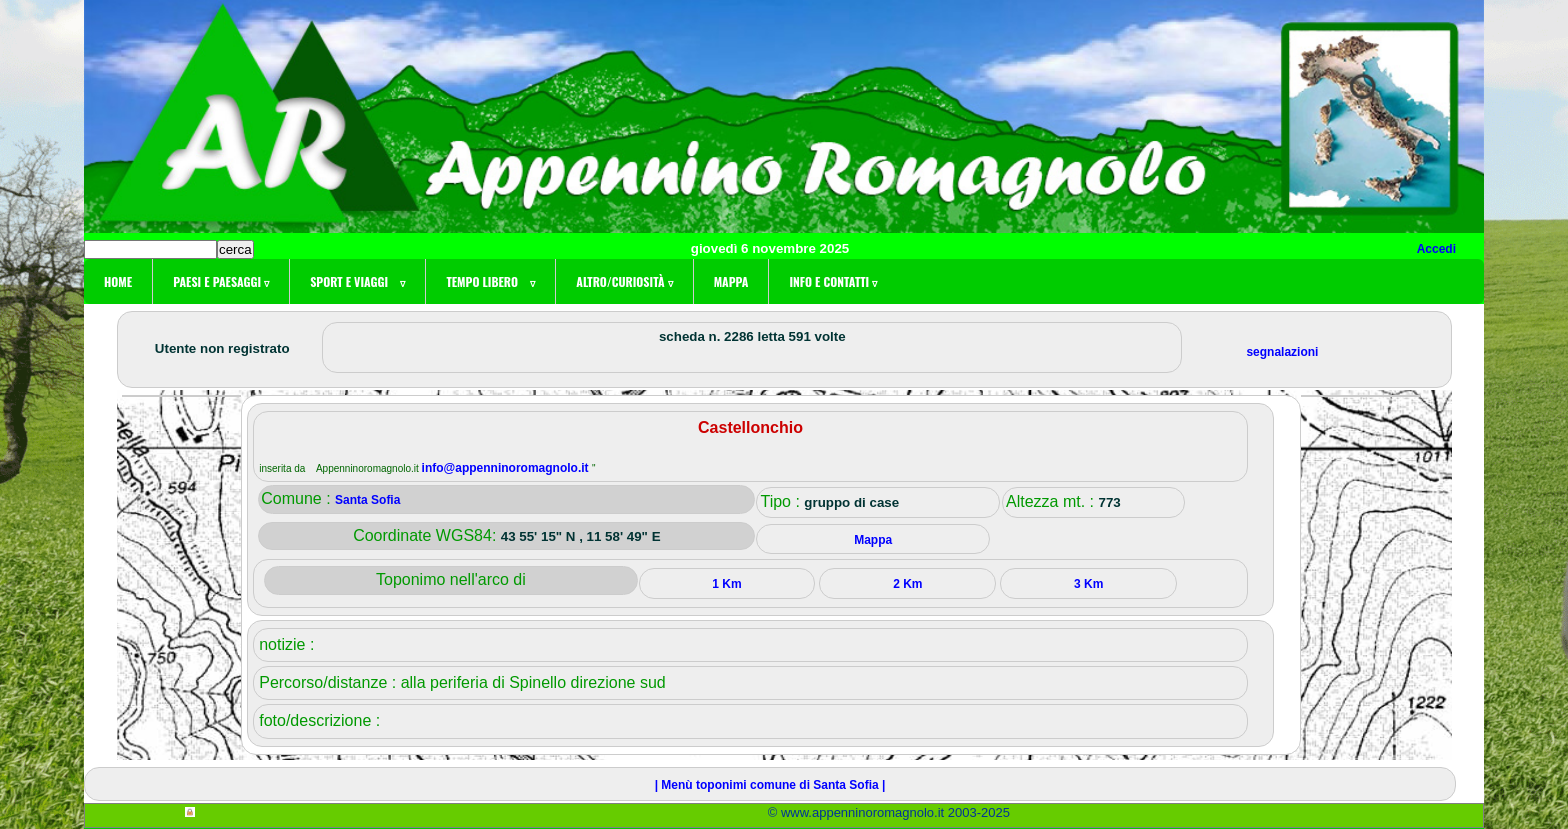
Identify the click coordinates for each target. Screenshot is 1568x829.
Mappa (731, 281)
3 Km (1088, 584)
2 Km (907, 584)
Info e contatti (833, 281)
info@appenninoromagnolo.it (507, 468)
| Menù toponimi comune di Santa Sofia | (770, 785)
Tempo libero (490, 281)
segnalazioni (1282, 352)
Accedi (1436, 249)
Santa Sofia (367, 500)
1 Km (726, 584)
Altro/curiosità (624, 281)
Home (118, 281)
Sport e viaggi (357, 281)
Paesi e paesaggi (221, 281)
